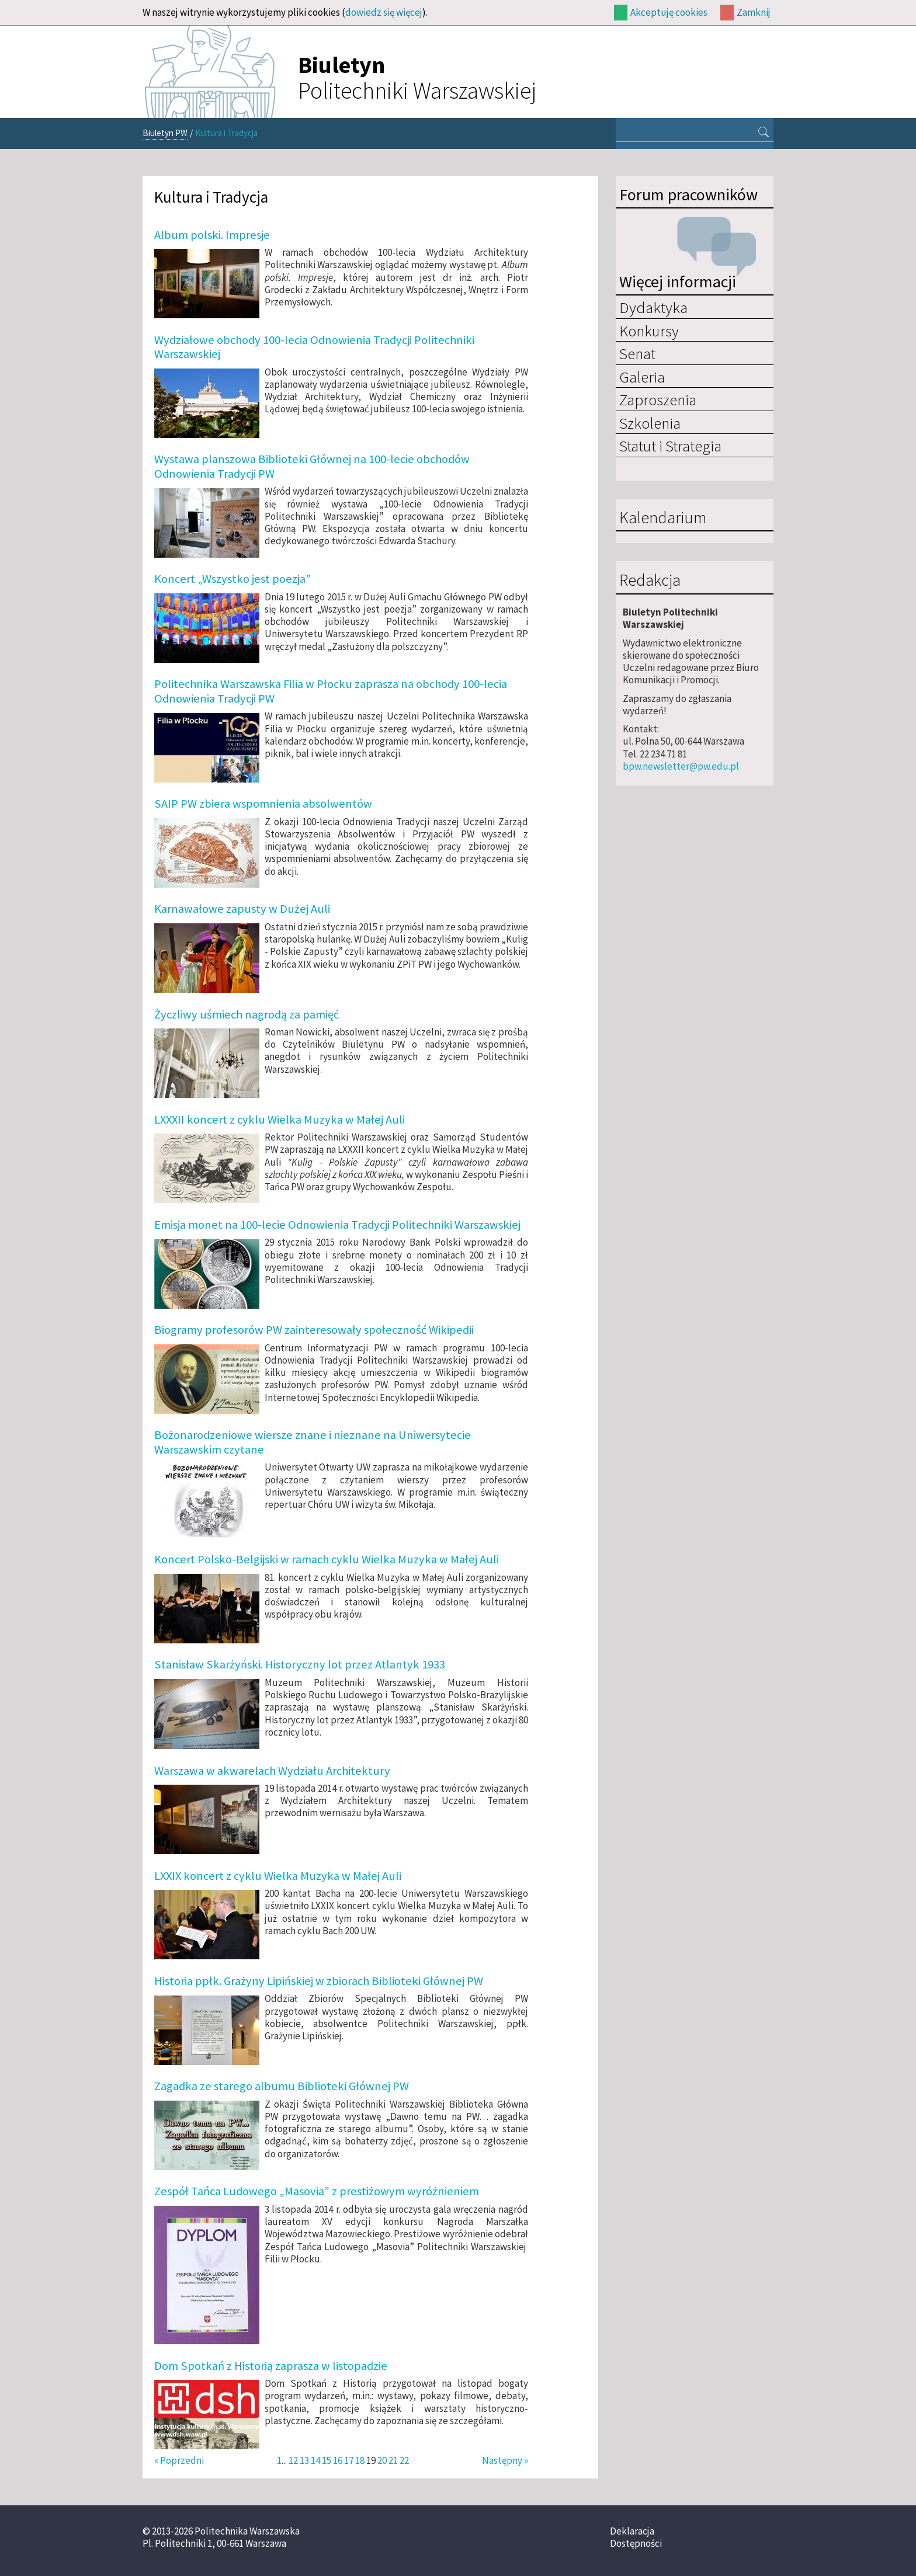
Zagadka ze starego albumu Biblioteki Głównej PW (281, 2086)
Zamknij (754, 12)
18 (360, 2460)
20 (382, 2460)
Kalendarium (662, 518)
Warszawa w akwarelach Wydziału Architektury (272, 1770)
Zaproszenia (657, 399)
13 (304, 2460)
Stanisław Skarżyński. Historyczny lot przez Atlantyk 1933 (299, 1664)
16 (337, 2460)
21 (393, 2460)
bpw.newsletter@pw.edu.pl (681, 766)
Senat (637, 353)
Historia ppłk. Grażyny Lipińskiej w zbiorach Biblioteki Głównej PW (318, 1981)
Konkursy (649, 330)
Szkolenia (650, 422)
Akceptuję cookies (668, 12)
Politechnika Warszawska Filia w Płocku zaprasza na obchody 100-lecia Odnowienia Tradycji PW (330, 690)
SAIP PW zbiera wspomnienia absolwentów (263, 803)
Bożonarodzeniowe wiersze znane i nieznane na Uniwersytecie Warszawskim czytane (312, 1441)
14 (315, 2460)
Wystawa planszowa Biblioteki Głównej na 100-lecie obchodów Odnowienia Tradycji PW (312, 466)
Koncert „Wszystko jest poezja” (232, 578)
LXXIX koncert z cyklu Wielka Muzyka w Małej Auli (277, 1875)
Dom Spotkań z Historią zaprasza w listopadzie (270, 2365)
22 (404, 2460)
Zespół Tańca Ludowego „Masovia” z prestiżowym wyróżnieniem (316, 2191)
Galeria (642, 376)
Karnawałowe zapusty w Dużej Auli (242, 908)
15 (326, 2460)
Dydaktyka (653, 307)
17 (348, 2460)
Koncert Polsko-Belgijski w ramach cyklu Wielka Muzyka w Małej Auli (326, 1559)
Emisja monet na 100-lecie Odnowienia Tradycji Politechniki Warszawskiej (337, 1224)
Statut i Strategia (670, 445)
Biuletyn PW (165, 132)
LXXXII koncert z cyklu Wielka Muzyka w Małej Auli (279, 1119)
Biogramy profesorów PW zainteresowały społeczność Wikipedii (314, 1329)
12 (293, 2460)
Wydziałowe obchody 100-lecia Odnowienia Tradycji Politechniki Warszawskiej (314, 346)
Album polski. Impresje (212, 234)
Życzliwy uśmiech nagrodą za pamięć (246, 1014)
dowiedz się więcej (383, 12)
